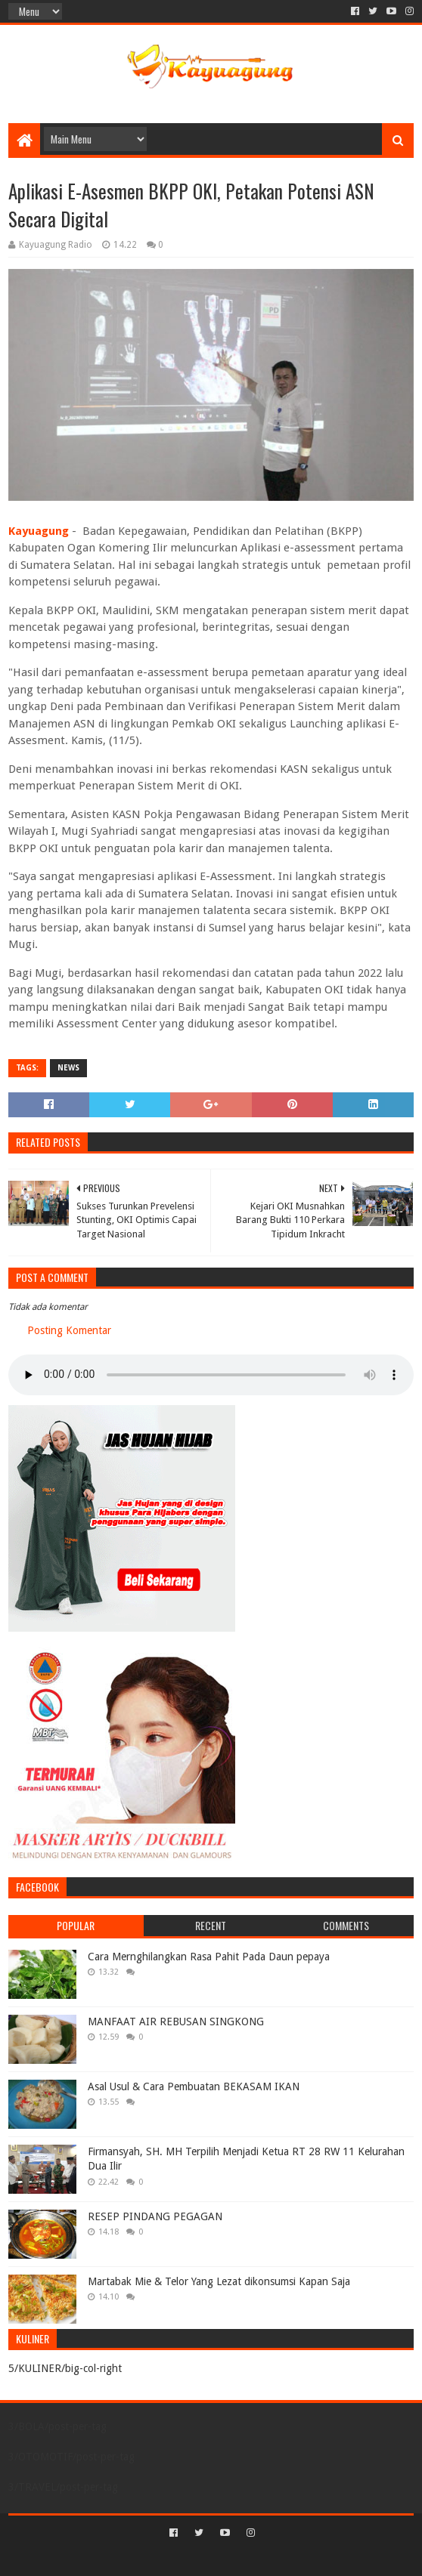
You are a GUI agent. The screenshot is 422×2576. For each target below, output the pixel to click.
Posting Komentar (69, 1330)
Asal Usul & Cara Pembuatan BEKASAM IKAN (193, 2086)
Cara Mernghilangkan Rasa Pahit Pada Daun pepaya (209, 1957)
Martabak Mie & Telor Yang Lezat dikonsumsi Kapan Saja (219, 2281)
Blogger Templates (275, 2558)
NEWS (68, 1068)
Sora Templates (188, 2558)
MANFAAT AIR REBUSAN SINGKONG (176, 2021)
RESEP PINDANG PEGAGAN (155, 2216)
